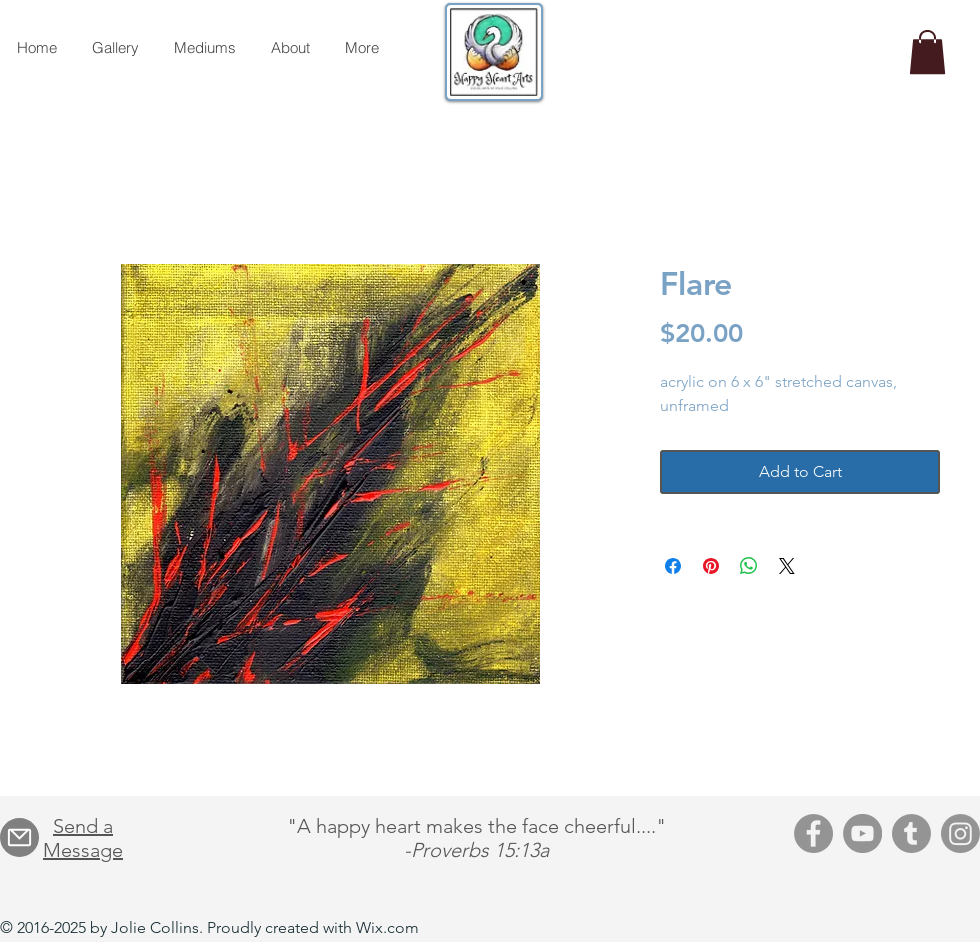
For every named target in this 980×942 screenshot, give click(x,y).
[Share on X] (787, 566)
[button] (927, 52)
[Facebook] (813, 833)
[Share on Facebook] (673, 566)
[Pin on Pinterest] (711, 566)
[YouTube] (862, 833)
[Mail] (19, 837)
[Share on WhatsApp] (749, 566)
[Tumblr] (911, 833)
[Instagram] (960, 833)
